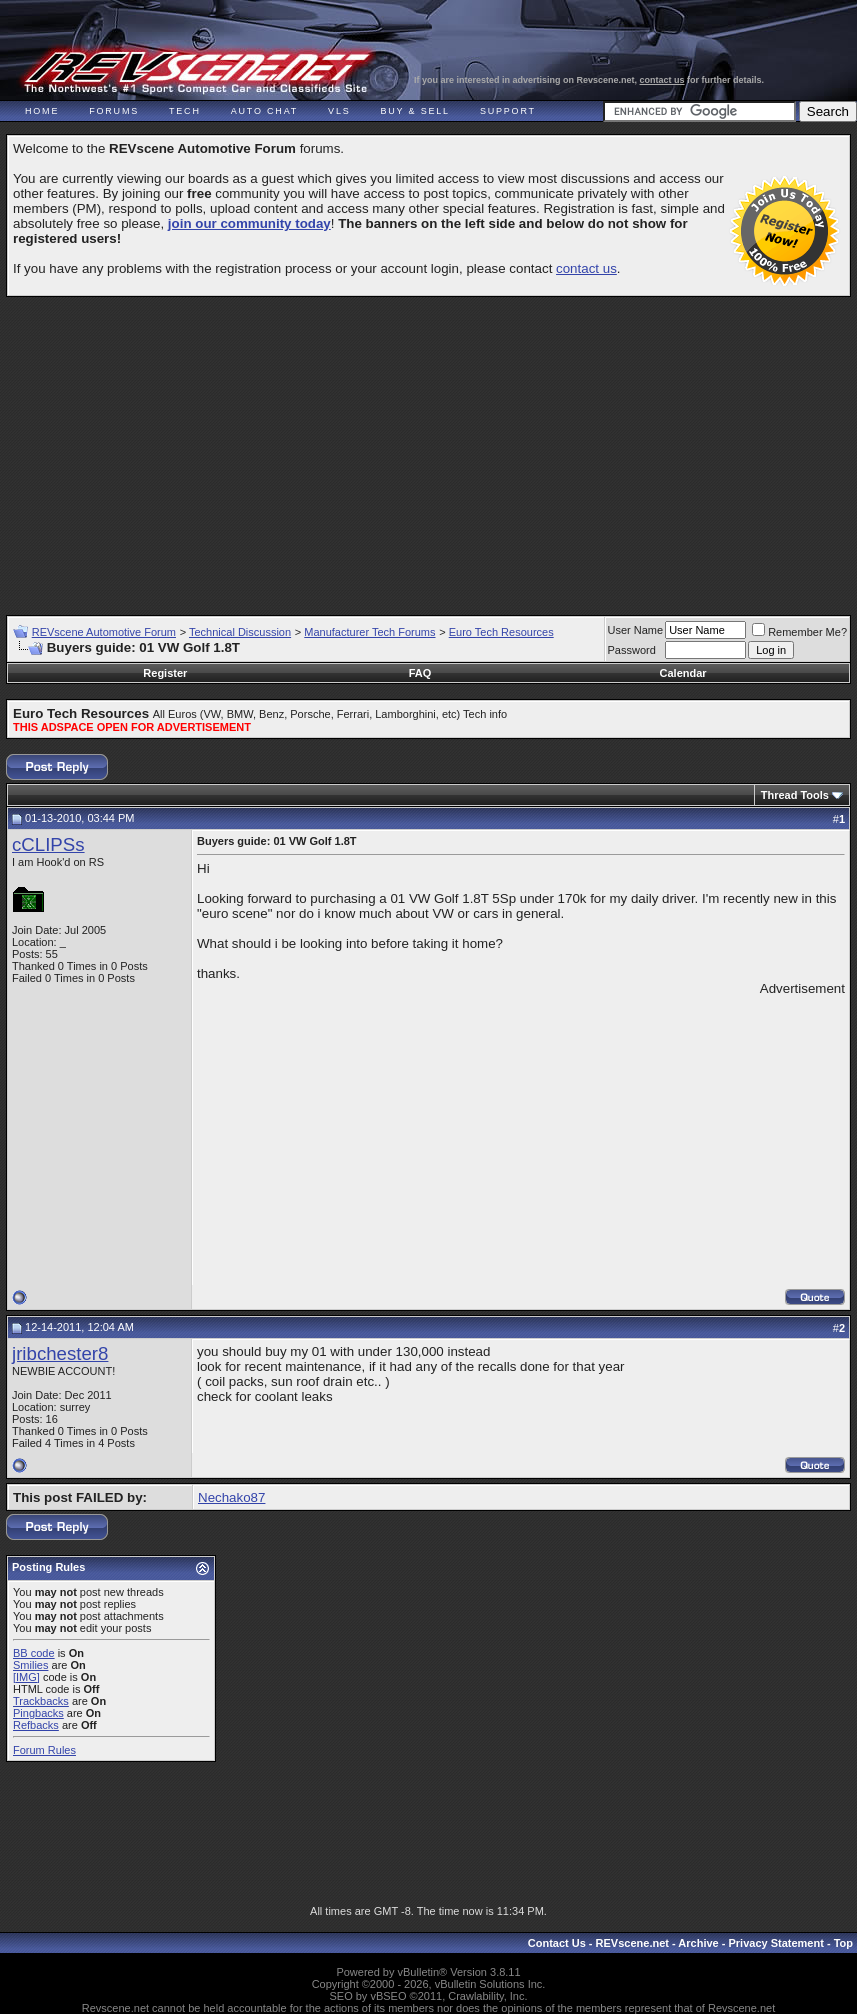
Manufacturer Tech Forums (369, 632)
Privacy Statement (775, 1943)
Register (165, 673)
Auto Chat (264, 111)
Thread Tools (795, 795)
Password (632, 650)
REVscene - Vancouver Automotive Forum (196, 72)
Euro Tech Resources (501, 632)
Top (843, 1943)
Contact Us (557, 1943)
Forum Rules (44, 1750)
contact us (662, 80)
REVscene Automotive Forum (104, 632)
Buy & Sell (415, 111)
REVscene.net (632, 1943)
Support (508, 111)
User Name (636, 630)
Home (42, 111)
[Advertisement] (431, 447)
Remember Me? (799, 632)
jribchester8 (60, 1353)
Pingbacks (38, 1713)
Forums (114, 111)
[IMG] (26, 1677)
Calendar (683, 673)
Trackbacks (41, 1701)
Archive (698, 1943)
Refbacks (36, 1725)
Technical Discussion (240, 632)
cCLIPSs (48, 844)
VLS (339, 111)
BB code (34, 1653)
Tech (185, 111)
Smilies (30, 1665)
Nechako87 (231, 1497)
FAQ (420, 673)
